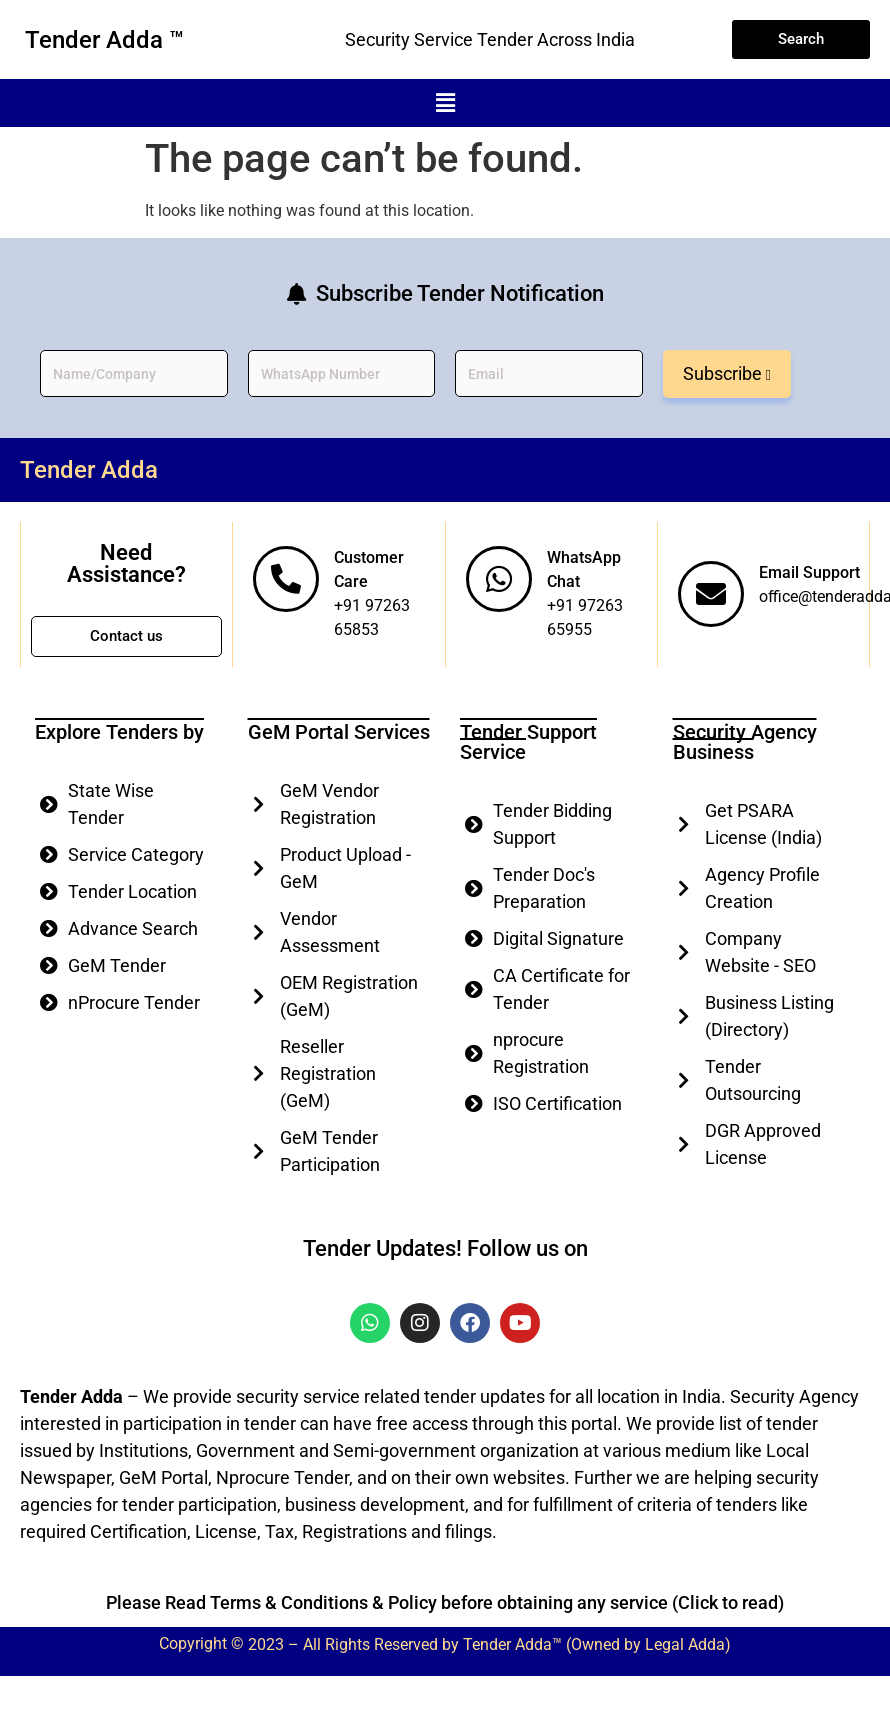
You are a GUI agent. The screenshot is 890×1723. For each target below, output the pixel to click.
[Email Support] (711, 594)
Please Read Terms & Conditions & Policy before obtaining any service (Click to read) (445, 1602)
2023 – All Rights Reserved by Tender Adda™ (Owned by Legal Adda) (489, 1645)
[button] (445, 103)
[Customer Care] (286, 579)
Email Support (809, 572)
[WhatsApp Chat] (499, 579)
